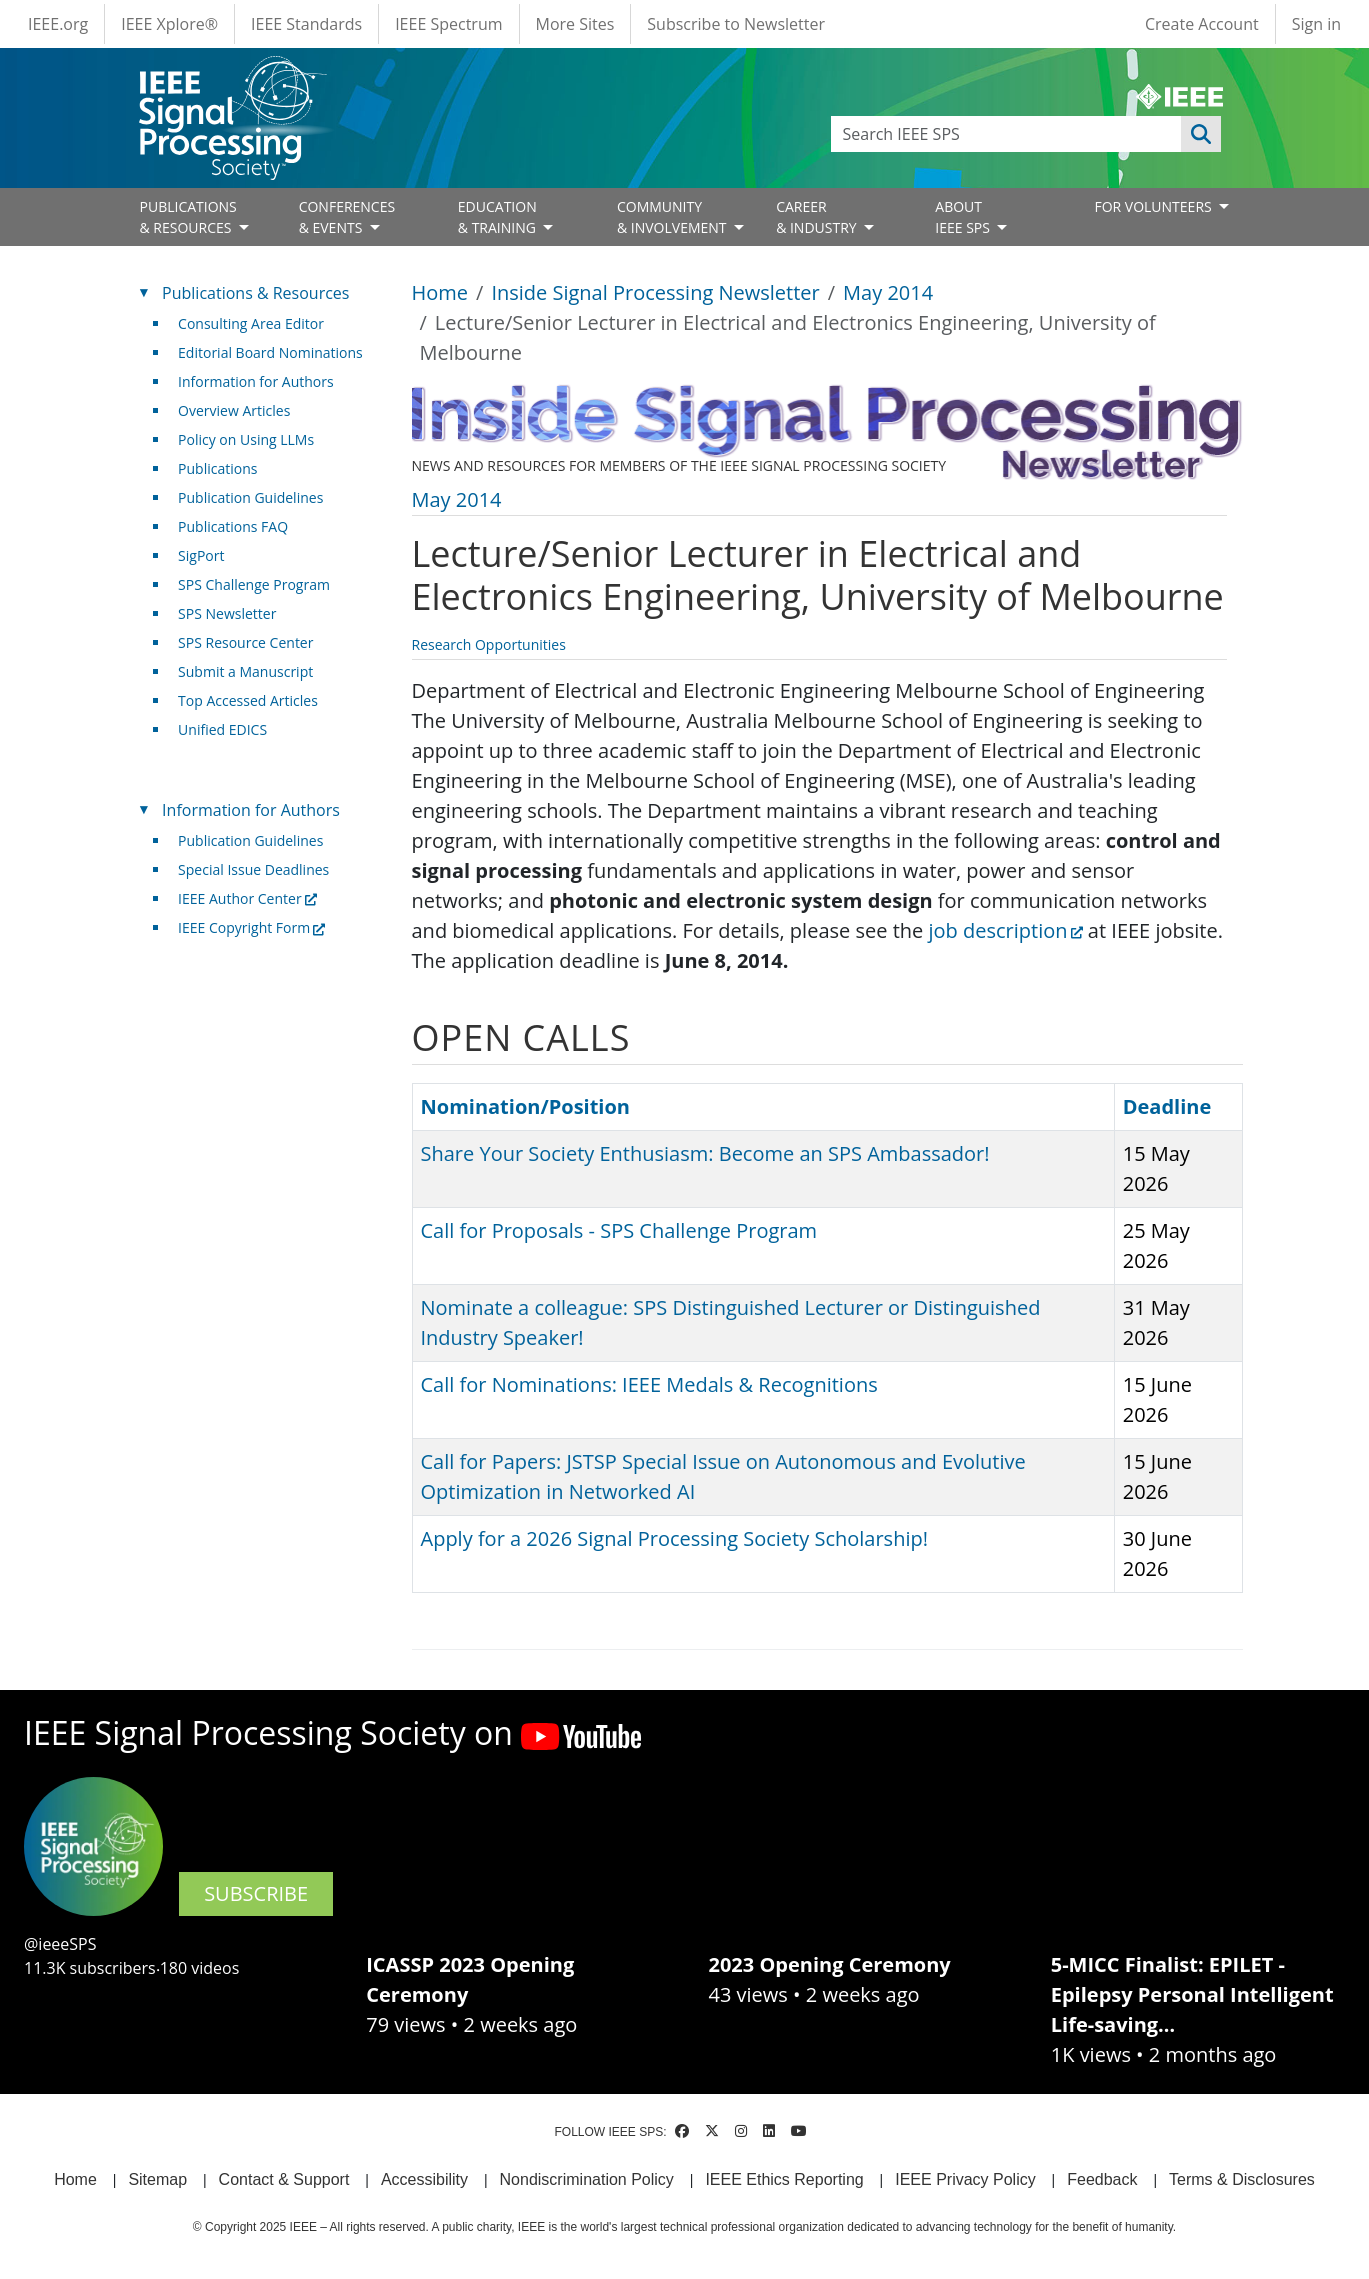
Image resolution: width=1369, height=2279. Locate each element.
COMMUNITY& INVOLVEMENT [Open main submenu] (673, 217)
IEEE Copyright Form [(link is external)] (251, 927)
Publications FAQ (233, 526)
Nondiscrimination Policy (587, 2179)
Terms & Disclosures (1242, 2179)
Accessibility (424, 2179)
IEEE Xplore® (169, 24)
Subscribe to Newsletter (736, 24)
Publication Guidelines (250, 497)
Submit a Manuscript (245, 671)
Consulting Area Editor (251, 323)
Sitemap (157, 2179)
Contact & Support (284, 2179)
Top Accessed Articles (248, 700)
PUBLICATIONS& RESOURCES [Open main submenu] (188, 217)
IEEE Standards (306, 24)
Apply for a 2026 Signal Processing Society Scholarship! (674, 1538)
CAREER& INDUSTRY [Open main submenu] (818, 217)
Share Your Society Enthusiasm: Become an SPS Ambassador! (705, 1153)
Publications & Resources (255, 293)
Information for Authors (256, 381)
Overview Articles (234, 410)
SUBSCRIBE (256, 1893)
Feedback (1102, 2179)
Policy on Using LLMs (246, 439)
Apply (1201, 134)
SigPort (201, 555)
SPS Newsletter (227, 613)
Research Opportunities (489, 644)
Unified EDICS (222, 729)
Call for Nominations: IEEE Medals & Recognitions (649, 1384)
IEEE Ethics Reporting (784, 2179)
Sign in (1316, 24)
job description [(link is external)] (1005, 930)
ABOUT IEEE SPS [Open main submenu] (964, 217)
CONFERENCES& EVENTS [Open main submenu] (347, 217)
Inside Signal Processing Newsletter (655, 292)
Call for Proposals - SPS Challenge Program (619, 1230)
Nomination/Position (525, 1106)
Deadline (1177, 1106)
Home (440, 292)
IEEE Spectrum (448, 24)
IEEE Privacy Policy (965, 2179)
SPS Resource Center (245, 642)
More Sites (575, 24)
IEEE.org (58, 24)
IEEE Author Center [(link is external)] (247, 898)
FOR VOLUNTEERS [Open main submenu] (1154, 206)
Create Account (1202, 24)
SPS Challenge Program (254, 584)
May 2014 (888, 292)
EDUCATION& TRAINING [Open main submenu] (499, 217)
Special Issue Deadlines (253, 869)
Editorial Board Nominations (270, 352)
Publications (217, 468)
